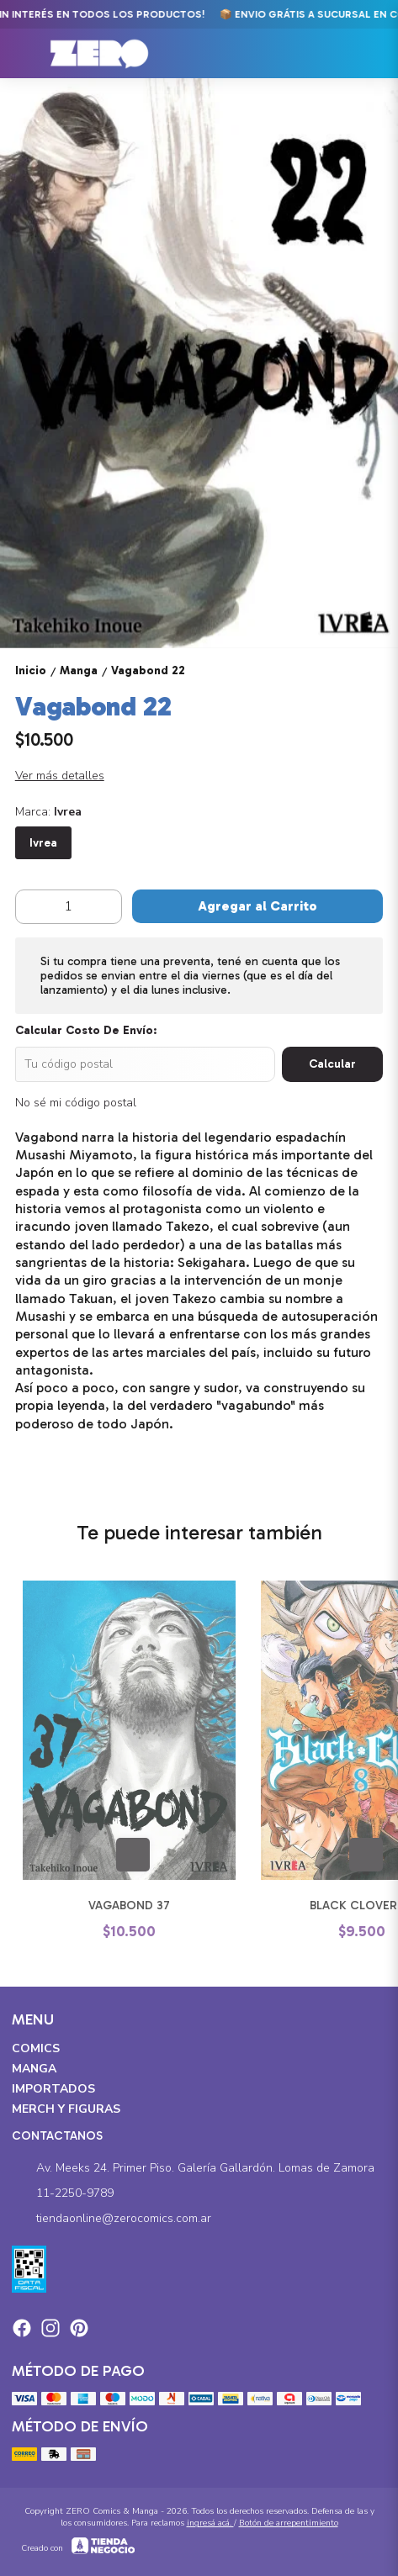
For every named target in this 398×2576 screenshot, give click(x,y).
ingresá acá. (210, 2523)
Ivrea (43, 843)
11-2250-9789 (63, 2194)
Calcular (332, 1064)
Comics (36, 2048)
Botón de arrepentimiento (288, 2523)
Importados (53, 2089)
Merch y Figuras (66, 2109)
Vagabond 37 (129, 1905)
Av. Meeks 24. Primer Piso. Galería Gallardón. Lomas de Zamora (193, 2169)
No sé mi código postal (75, 1103)
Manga (34, 2069)
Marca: (48, 812)
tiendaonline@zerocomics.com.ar (111, 2219)
